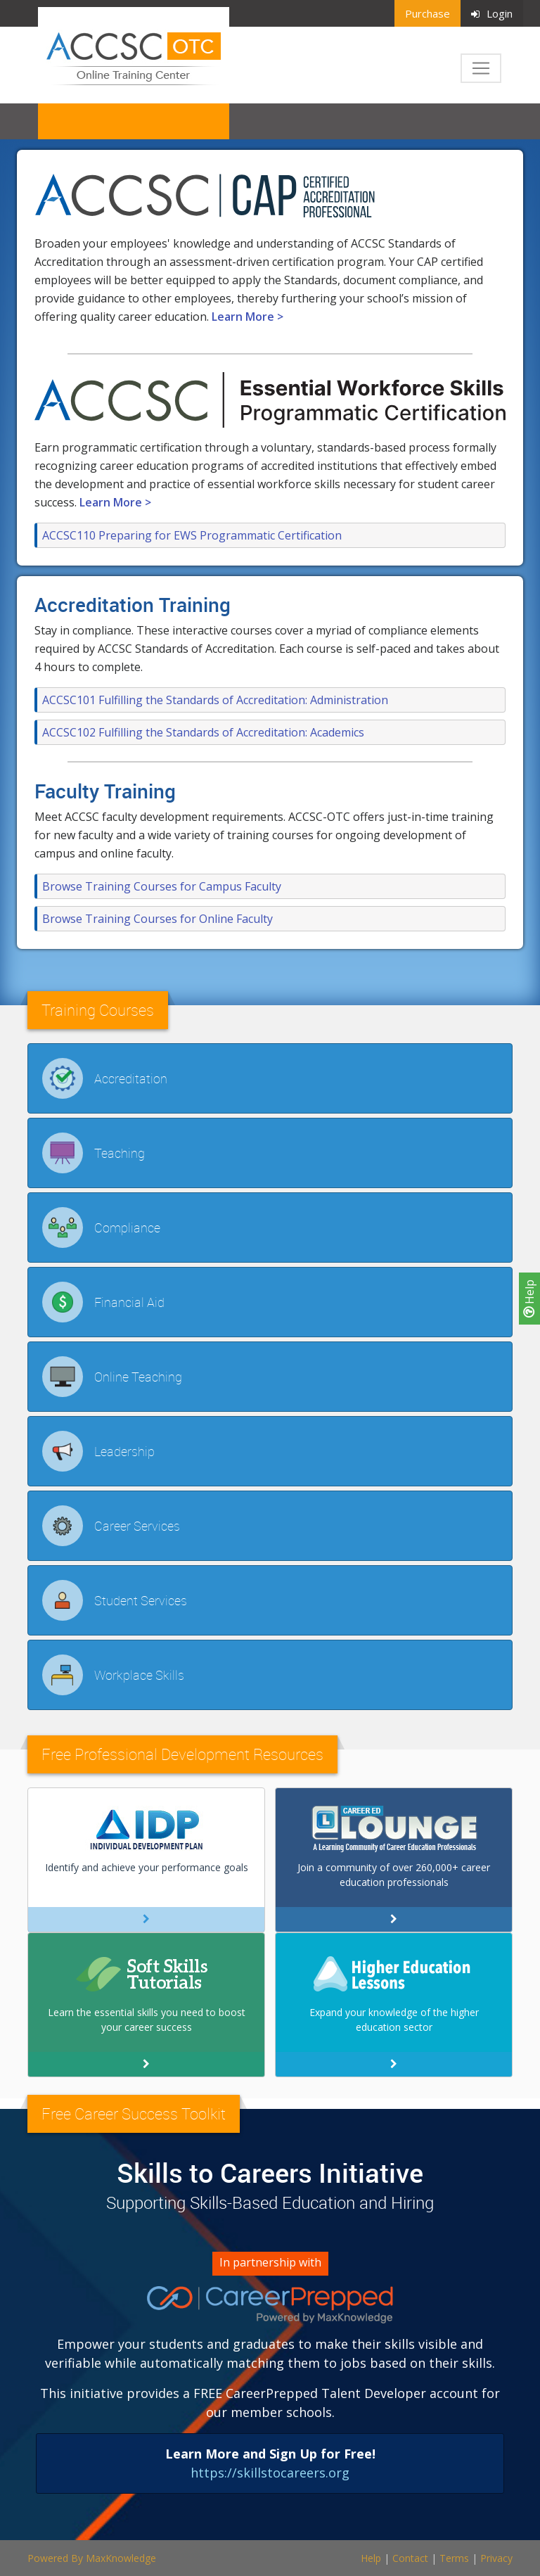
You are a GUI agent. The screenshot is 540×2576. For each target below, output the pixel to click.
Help (529, 1299)
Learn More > (247, 316)
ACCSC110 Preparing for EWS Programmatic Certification (192, 535)
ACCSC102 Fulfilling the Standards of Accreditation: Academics (203, 732)
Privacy (496, 2558)
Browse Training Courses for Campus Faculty (161, 886)
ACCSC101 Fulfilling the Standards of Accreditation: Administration (215, 700)
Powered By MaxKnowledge (91, 2558)
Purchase (427, 13)
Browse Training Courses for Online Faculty (157, 918)
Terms (454, 2558)
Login (492, 13)
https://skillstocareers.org (270, 2472)
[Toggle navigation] (481, 68)
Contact (410, 2558)
